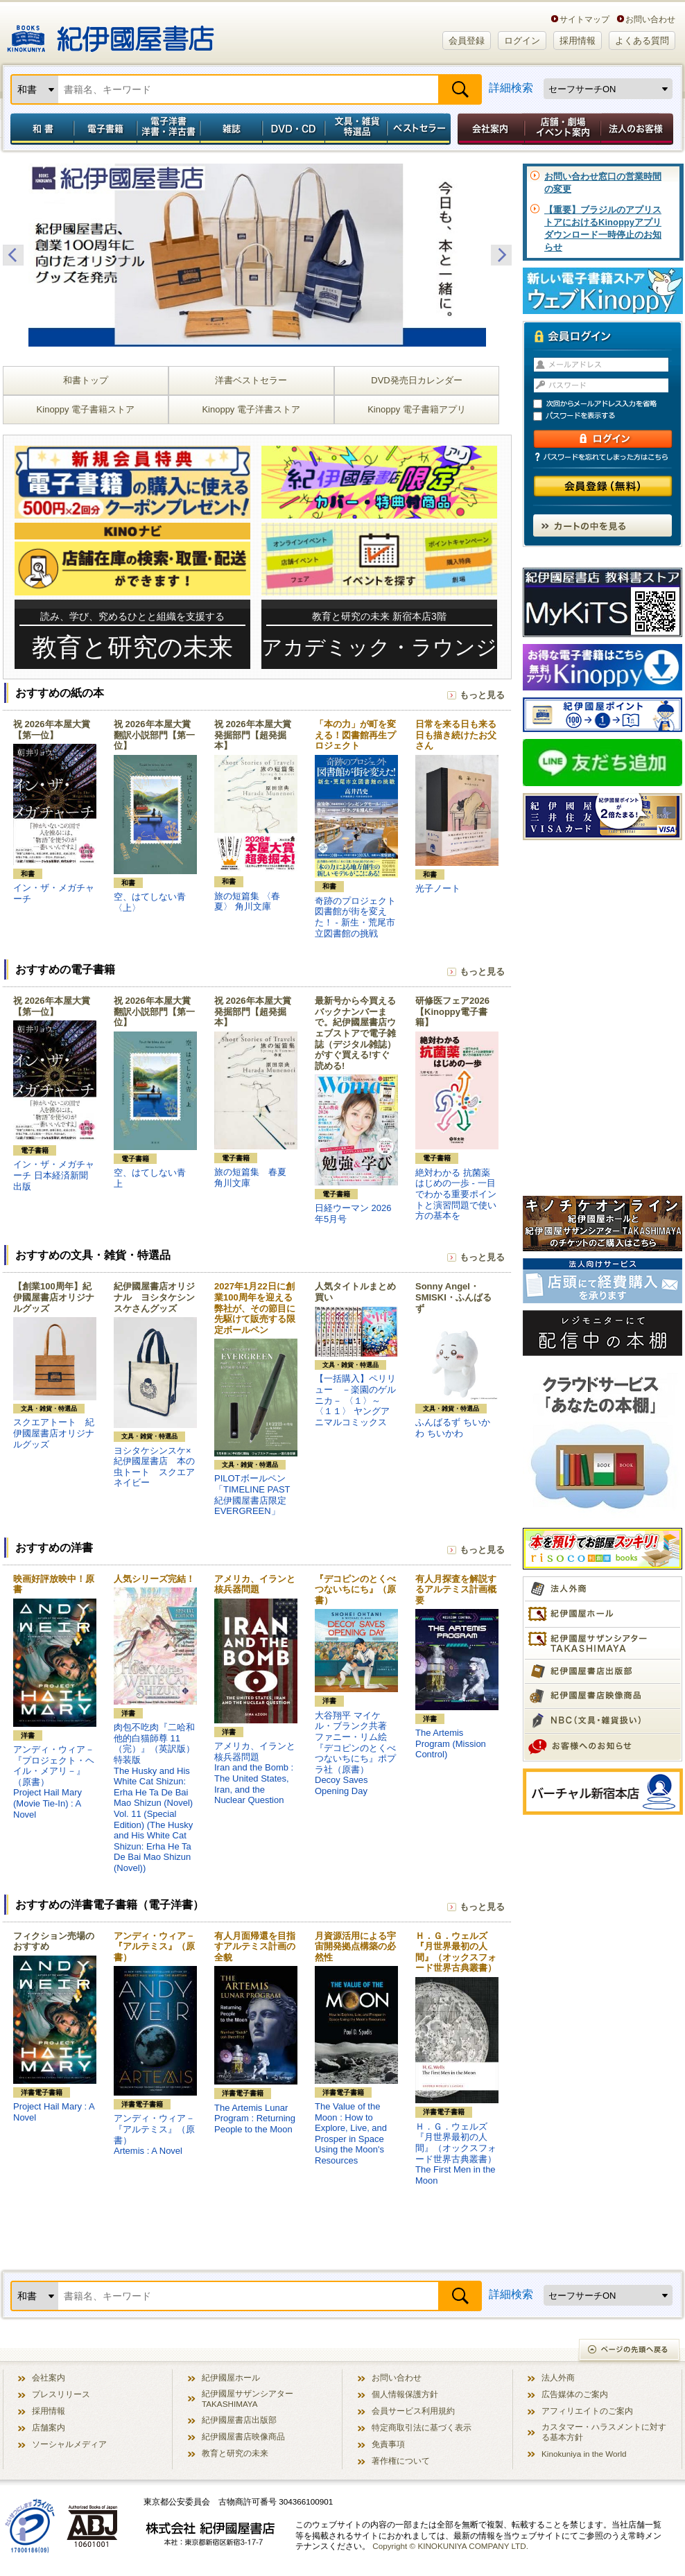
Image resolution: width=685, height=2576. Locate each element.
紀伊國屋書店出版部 (239, 2419)
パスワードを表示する (609, 416)
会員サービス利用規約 (413, 2410)
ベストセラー (420, 129)
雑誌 (231, 129)
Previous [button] (13, 255)
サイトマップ (584, 19)
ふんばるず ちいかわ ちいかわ (452, 1427)
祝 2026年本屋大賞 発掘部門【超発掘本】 (252, 735)
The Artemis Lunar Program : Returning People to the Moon (254, 2118)
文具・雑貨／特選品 (356, 129)
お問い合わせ (650, 19)
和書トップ (85, 380)
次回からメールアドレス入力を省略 (609, 403)
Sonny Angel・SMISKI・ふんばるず (453, 1297)
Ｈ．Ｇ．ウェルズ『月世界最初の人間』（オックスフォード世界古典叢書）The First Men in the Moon (455, 2153)
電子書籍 (105, 129)
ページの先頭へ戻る (630, 2351)
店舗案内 (48, 2427)
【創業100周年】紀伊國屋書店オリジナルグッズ (53, 1297)
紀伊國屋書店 (110, 33)
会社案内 (488, 129)
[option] (257, 255)
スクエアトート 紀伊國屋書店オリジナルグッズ (53, 1433)
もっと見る (482, 695)
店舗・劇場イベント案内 (562, 129)
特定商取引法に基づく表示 (421, 2427)
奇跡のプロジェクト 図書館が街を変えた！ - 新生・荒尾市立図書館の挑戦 (360, 917)
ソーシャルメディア (69, 2443)
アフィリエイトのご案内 (587, 2410)
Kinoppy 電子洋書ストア (251, 409)
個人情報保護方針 (405, 2394)
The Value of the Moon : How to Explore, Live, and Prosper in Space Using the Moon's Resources (351, 2133)
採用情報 (578, 40)
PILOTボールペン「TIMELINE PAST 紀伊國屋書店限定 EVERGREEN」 (252, 1494)
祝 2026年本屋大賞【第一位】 (51, 729)
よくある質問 (642, 40)
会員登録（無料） (603, 486)
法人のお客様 (638, 129)
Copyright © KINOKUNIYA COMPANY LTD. (450, 2545)
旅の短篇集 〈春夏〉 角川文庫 (247, 901)
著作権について (401, 2460)
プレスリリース (61, 2394)
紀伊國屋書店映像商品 (243, 2436)
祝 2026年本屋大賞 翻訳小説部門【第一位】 (154, 735)
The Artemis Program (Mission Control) (450, 1743)
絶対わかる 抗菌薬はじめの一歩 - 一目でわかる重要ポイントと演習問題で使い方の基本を (455, 1194)
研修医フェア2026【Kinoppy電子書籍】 (452, 1011)
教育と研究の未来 (235, 2452)
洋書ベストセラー (251, 380)
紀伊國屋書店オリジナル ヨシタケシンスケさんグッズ (154, 1297)
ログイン (522, 40)
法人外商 (558, 2377)
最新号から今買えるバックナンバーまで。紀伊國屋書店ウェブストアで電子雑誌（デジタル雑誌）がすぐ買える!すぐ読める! (355, 1033)
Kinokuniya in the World (584, 2453)
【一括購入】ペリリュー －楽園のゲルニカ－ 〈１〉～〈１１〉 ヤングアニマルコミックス (355, 1400)
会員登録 (467, 40)
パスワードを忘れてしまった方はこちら (602, 457)
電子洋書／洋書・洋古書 (168, 129)
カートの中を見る (602, 525)
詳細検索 (511, 88)
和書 (39, 129)
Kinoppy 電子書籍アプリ (416, 409)
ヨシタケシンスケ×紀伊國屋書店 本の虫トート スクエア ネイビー (159, 1466)
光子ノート (437, 888)
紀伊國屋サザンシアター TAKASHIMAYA (247, 2398)
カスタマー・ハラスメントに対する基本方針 (603, 2432)
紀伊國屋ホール (231, 2377)
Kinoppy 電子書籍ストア (86, 409)
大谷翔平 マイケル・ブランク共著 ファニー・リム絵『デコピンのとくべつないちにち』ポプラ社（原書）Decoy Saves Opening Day (355, 1753)
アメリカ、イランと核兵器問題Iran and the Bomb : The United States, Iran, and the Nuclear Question (254, 1773)
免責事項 (388, 2443)
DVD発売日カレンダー (416, 380)
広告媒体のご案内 (574, 2394)
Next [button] (501, 255)
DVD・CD (294, 129)
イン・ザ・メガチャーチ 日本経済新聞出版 (53, 1175)
